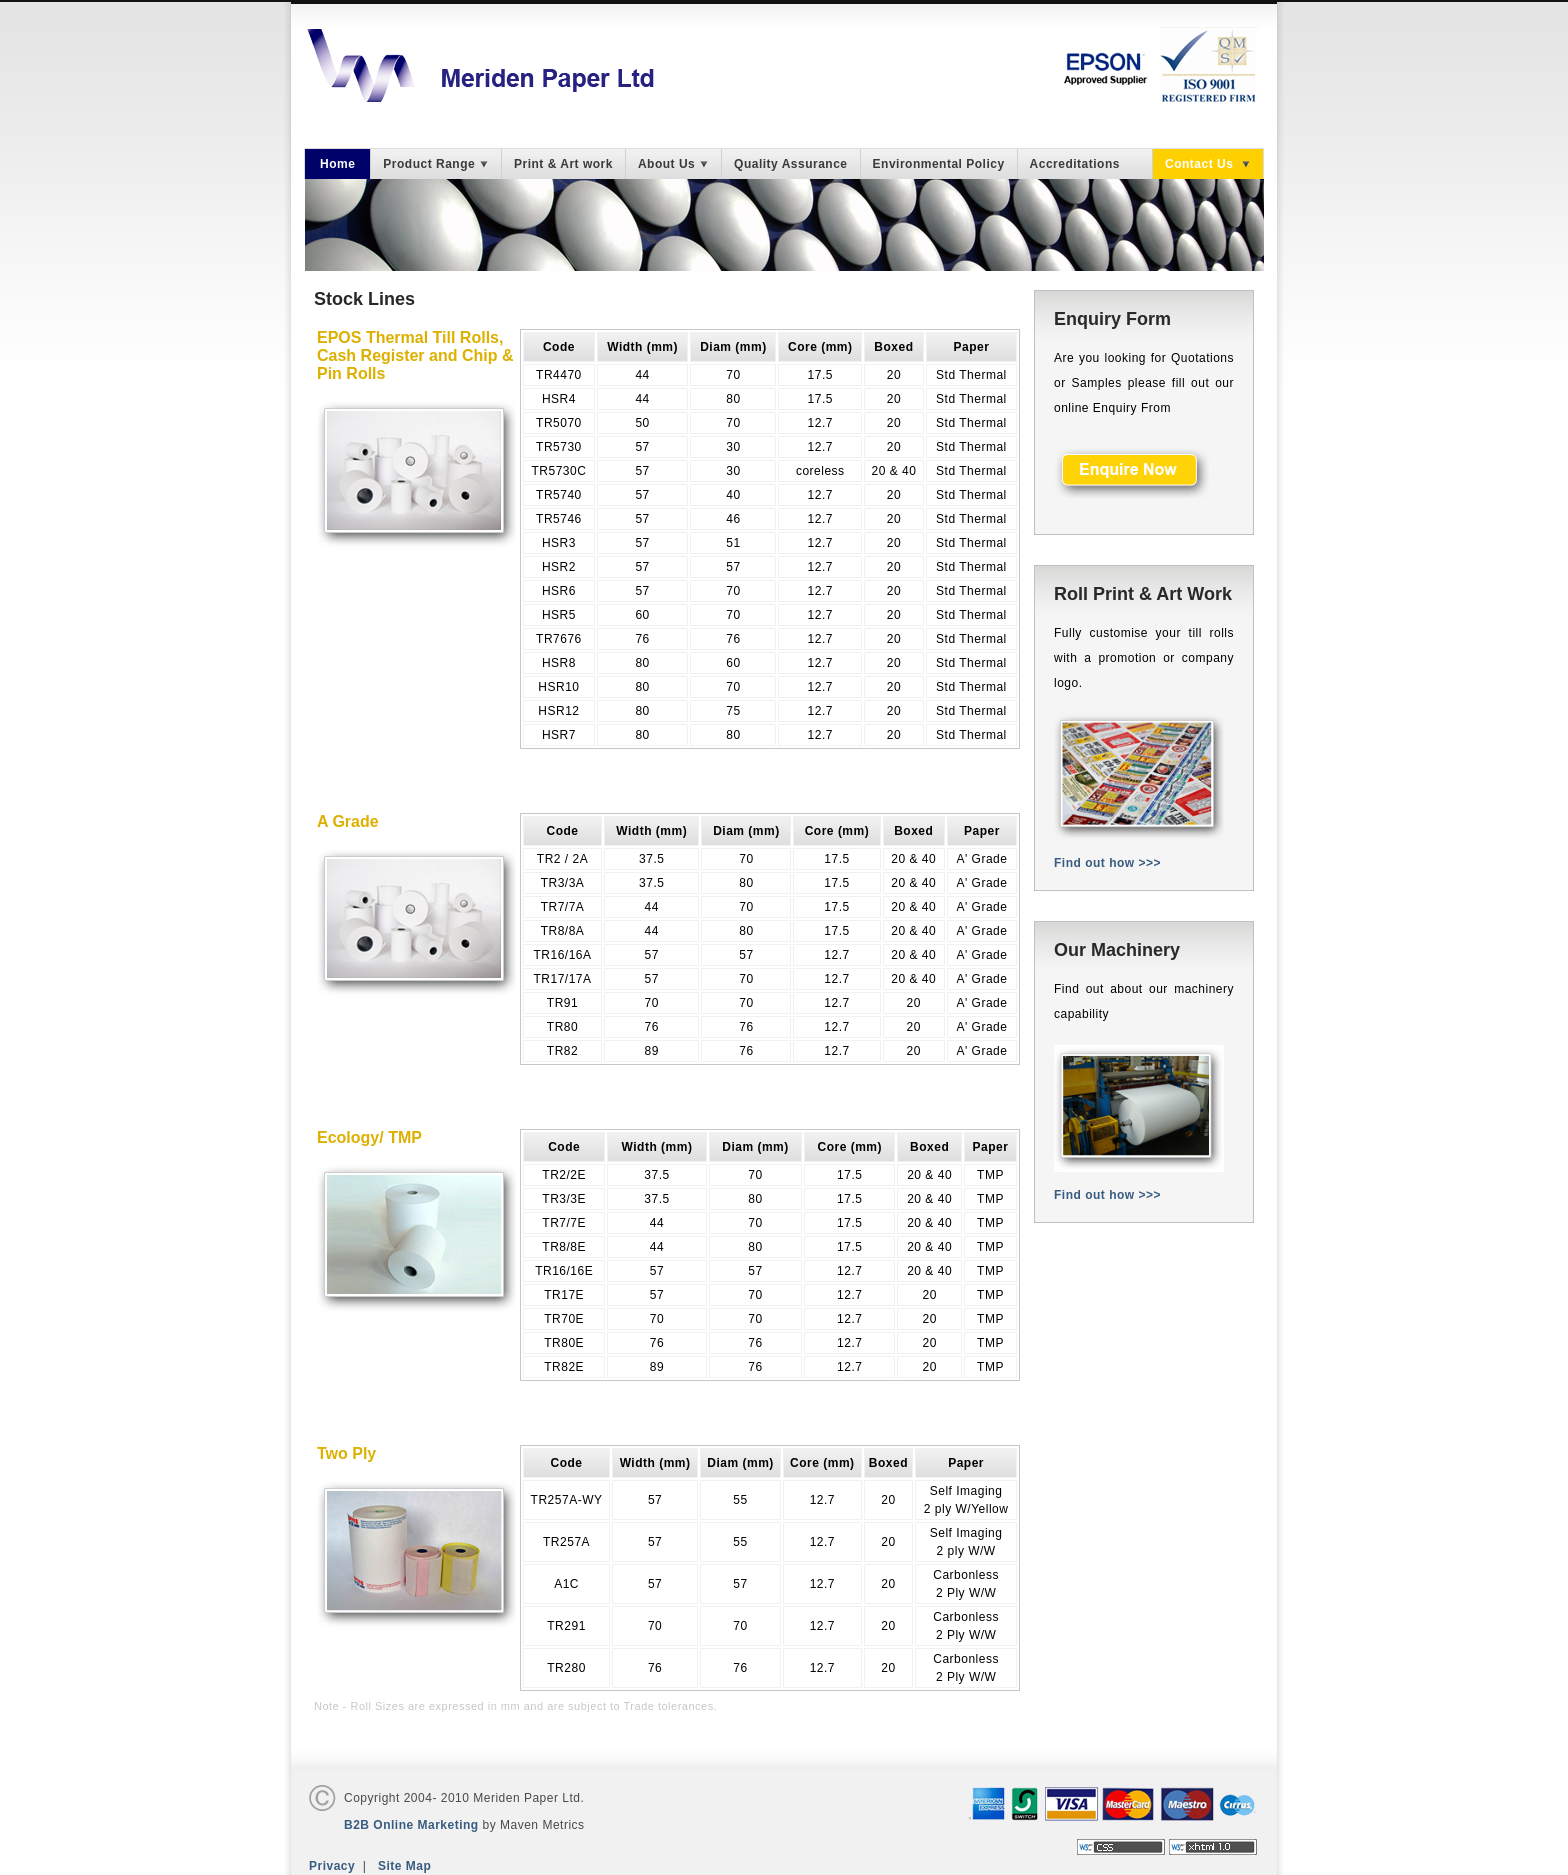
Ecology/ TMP (369, 1137)
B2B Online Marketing (411, 1825)
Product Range (436, 164)
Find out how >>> (1107, 863)
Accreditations (1075, 164)
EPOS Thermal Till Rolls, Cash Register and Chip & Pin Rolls (415, 355)
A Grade (348, 821)
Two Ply (346, 1453)
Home (337, 164)
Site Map (404, 1866)
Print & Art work (563, 164)
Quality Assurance (790, 164)
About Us (673, 164)
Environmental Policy (939, 164)
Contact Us (1208, 164)
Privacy (332, 1866)
